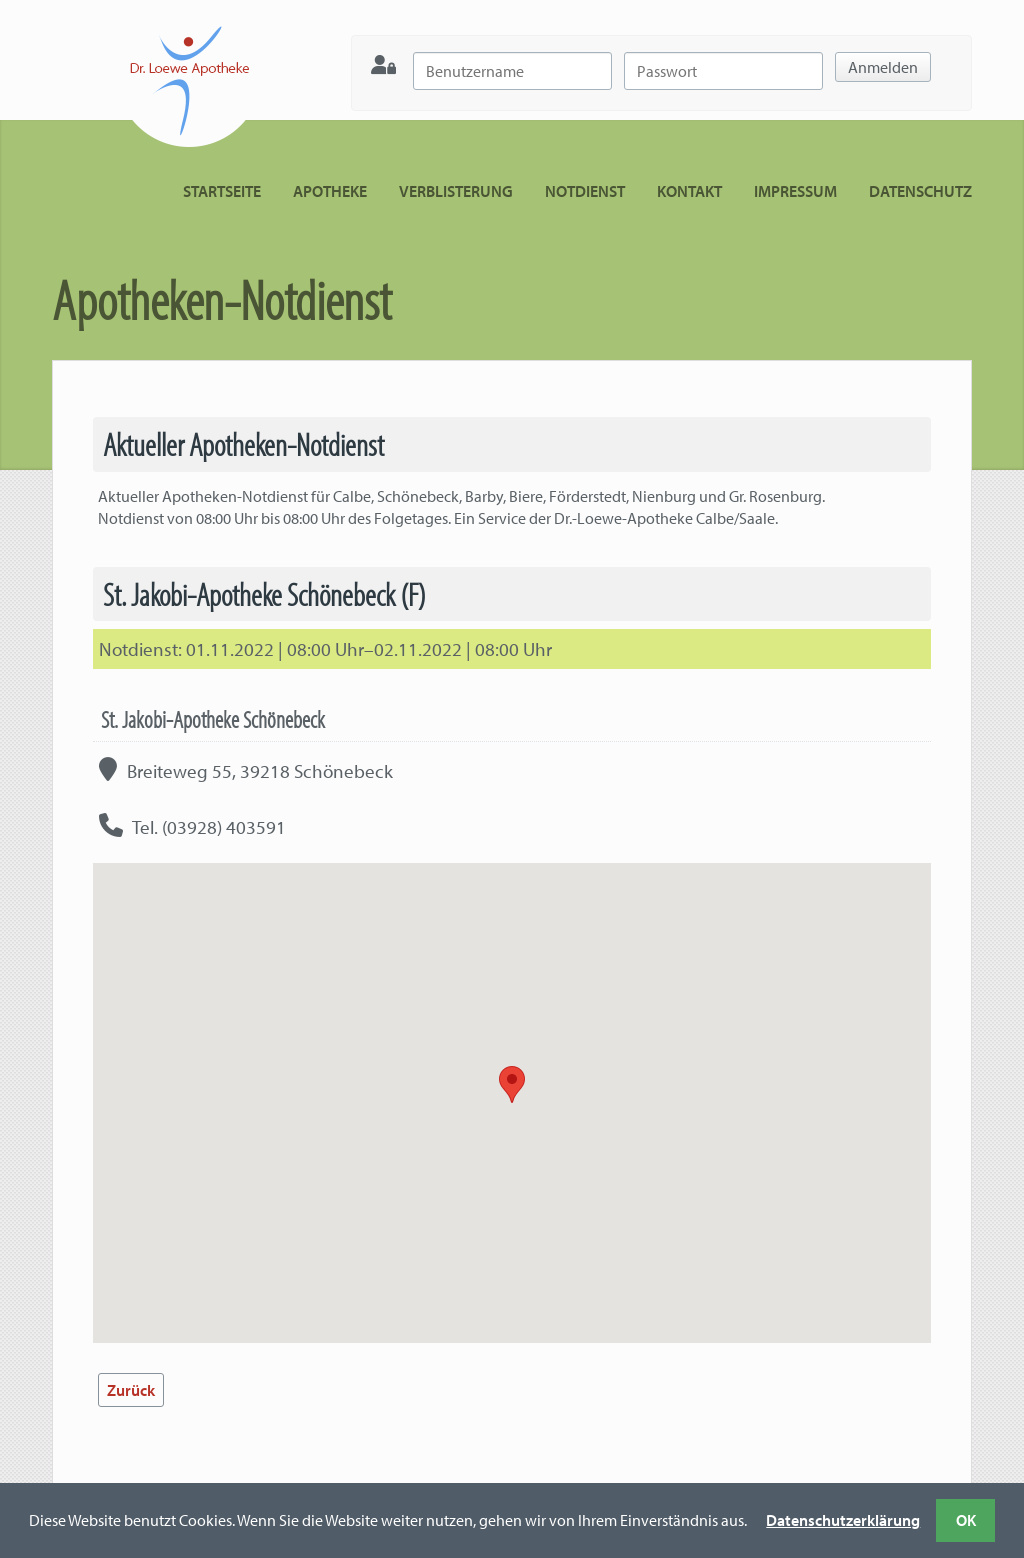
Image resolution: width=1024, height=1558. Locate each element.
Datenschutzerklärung (843, 1520)
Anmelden (883, 67)
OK (966, 1520)
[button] (512, 1084)
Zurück (131, 1390)
